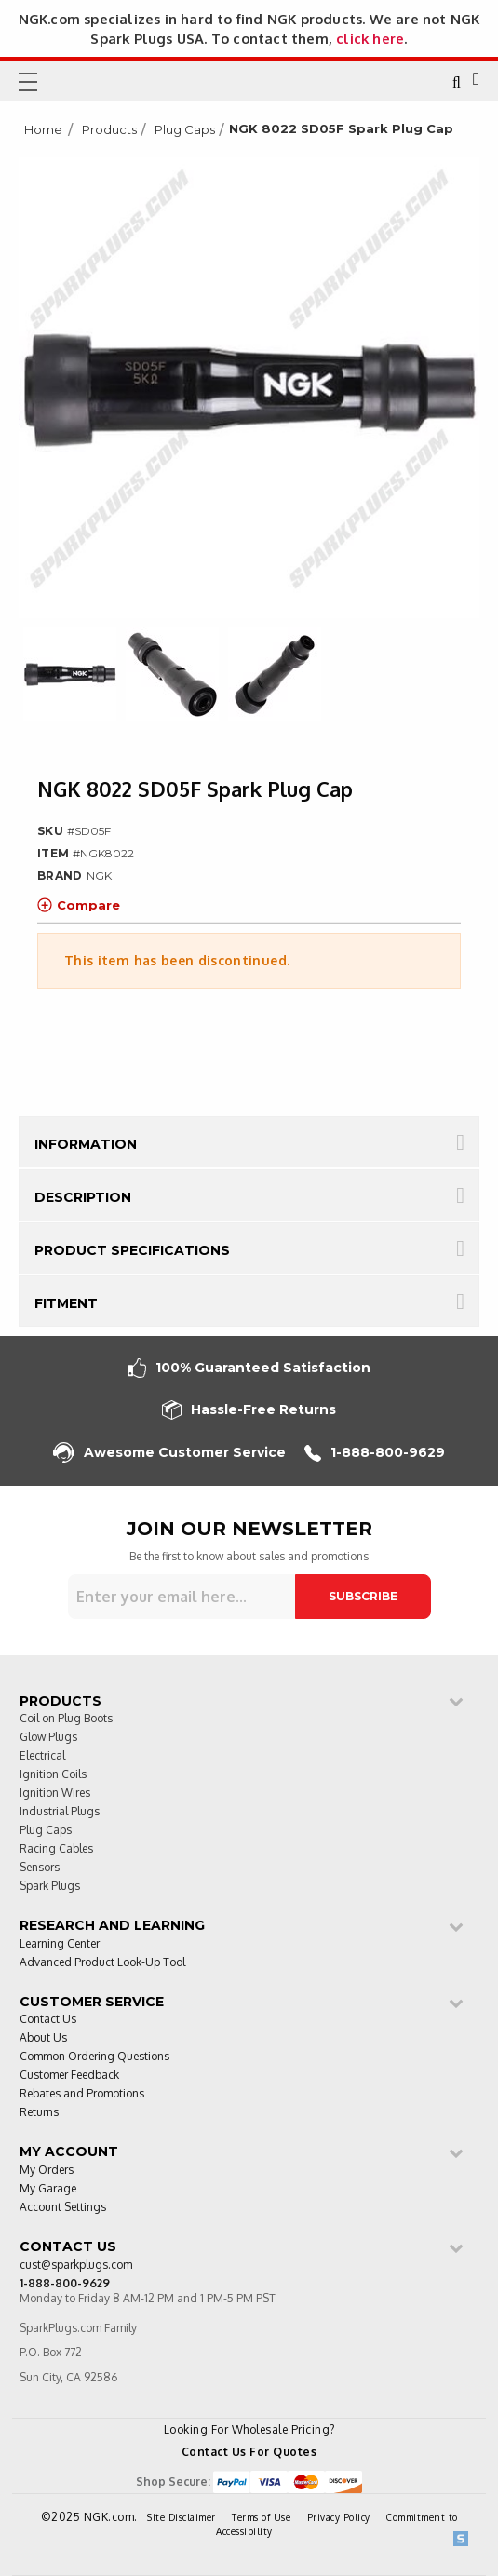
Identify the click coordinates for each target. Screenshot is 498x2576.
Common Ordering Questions (94, 2057)
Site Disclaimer (181, 2517)
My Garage (48, 2189)
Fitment (66, 1303)
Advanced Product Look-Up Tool (102, 1963)
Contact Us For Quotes (249, 2452)
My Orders (47, 2171)
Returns (39, 2113)
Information (85, 1144)
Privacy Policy (338, 2517)
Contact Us (48, 2020)
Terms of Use (261, 2517)
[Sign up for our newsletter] (181, 1596)
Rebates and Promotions (82, 2094)
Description (82, 1197)
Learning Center (60, 1944)
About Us (43, 2038)
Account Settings (63, 2208)
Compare (78, 904)
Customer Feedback (69, 2076)
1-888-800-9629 (374, 1453)
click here (370, 38)
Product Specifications (132, 1250)
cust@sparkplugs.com (76, 2265)
